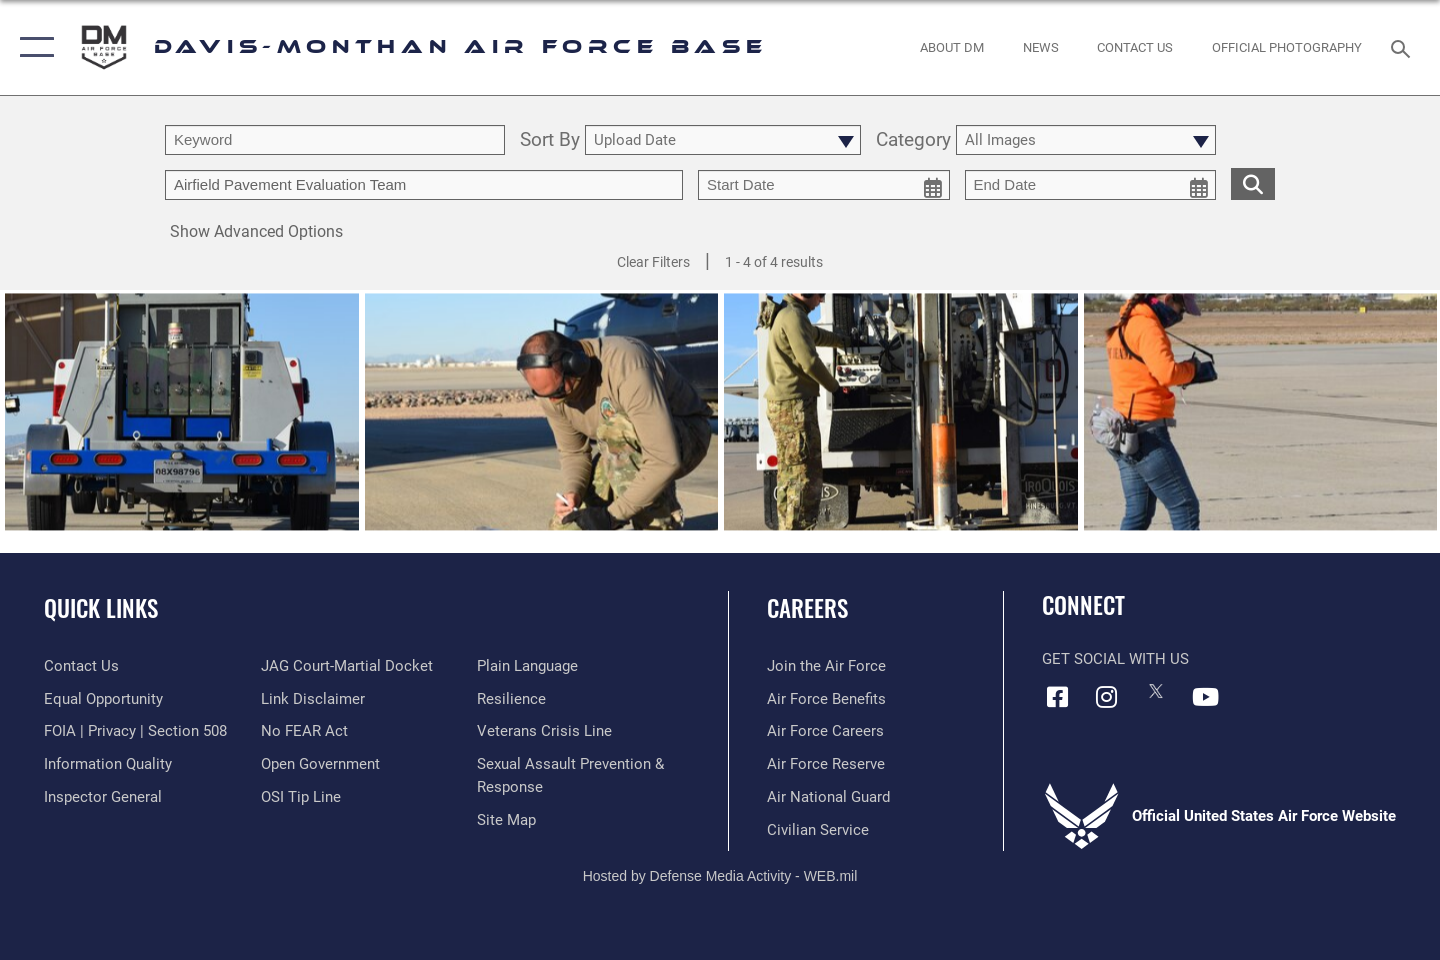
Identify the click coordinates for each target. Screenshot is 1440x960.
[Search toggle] (1403, 47)
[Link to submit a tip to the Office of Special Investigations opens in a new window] (301, 797)
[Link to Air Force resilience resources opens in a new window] (511, 699)
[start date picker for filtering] (824, 185)
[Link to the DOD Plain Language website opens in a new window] (527, 666)
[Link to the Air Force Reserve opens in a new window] (826, 764)
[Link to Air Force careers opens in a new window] (825, 731)
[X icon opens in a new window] (1156, 691)
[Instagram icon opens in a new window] (1107, 697)
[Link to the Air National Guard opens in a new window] (828, 797)
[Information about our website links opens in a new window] (313, 699)
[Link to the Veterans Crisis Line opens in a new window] (544, 731)
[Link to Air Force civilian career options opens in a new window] (818, 830)
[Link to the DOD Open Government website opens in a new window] (320, 764)
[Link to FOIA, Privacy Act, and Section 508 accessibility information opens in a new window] (135, 731)
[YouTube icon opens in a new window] (1205, 697)
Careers (807, 608)
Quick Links (101, 608)
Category (913, 140)
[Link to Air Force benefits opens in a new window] (826, 699)
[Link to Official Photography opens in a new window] (1287, 47)
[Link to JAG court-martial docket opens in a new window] (347, 666)
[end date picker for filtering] (1091, 185)
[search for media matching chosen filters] (1253, 183)
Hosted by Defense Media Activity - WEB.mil (720, 876)
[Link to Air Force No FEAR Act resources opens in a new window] (304, 731)
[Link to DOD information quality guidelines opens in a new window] (108, 764)
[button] (32, 47)
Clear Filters (653, 262)
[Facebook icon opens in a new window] (1057, 697)
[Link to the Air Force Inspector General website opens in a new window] (103, 797)
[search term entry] (335, 140)
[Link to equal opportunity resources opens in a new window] (103, 699)
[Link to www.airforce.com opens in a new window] (826, 666)
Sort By (550, 140)
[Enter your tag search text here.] (424, 185)
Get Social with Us (1115, 659)
